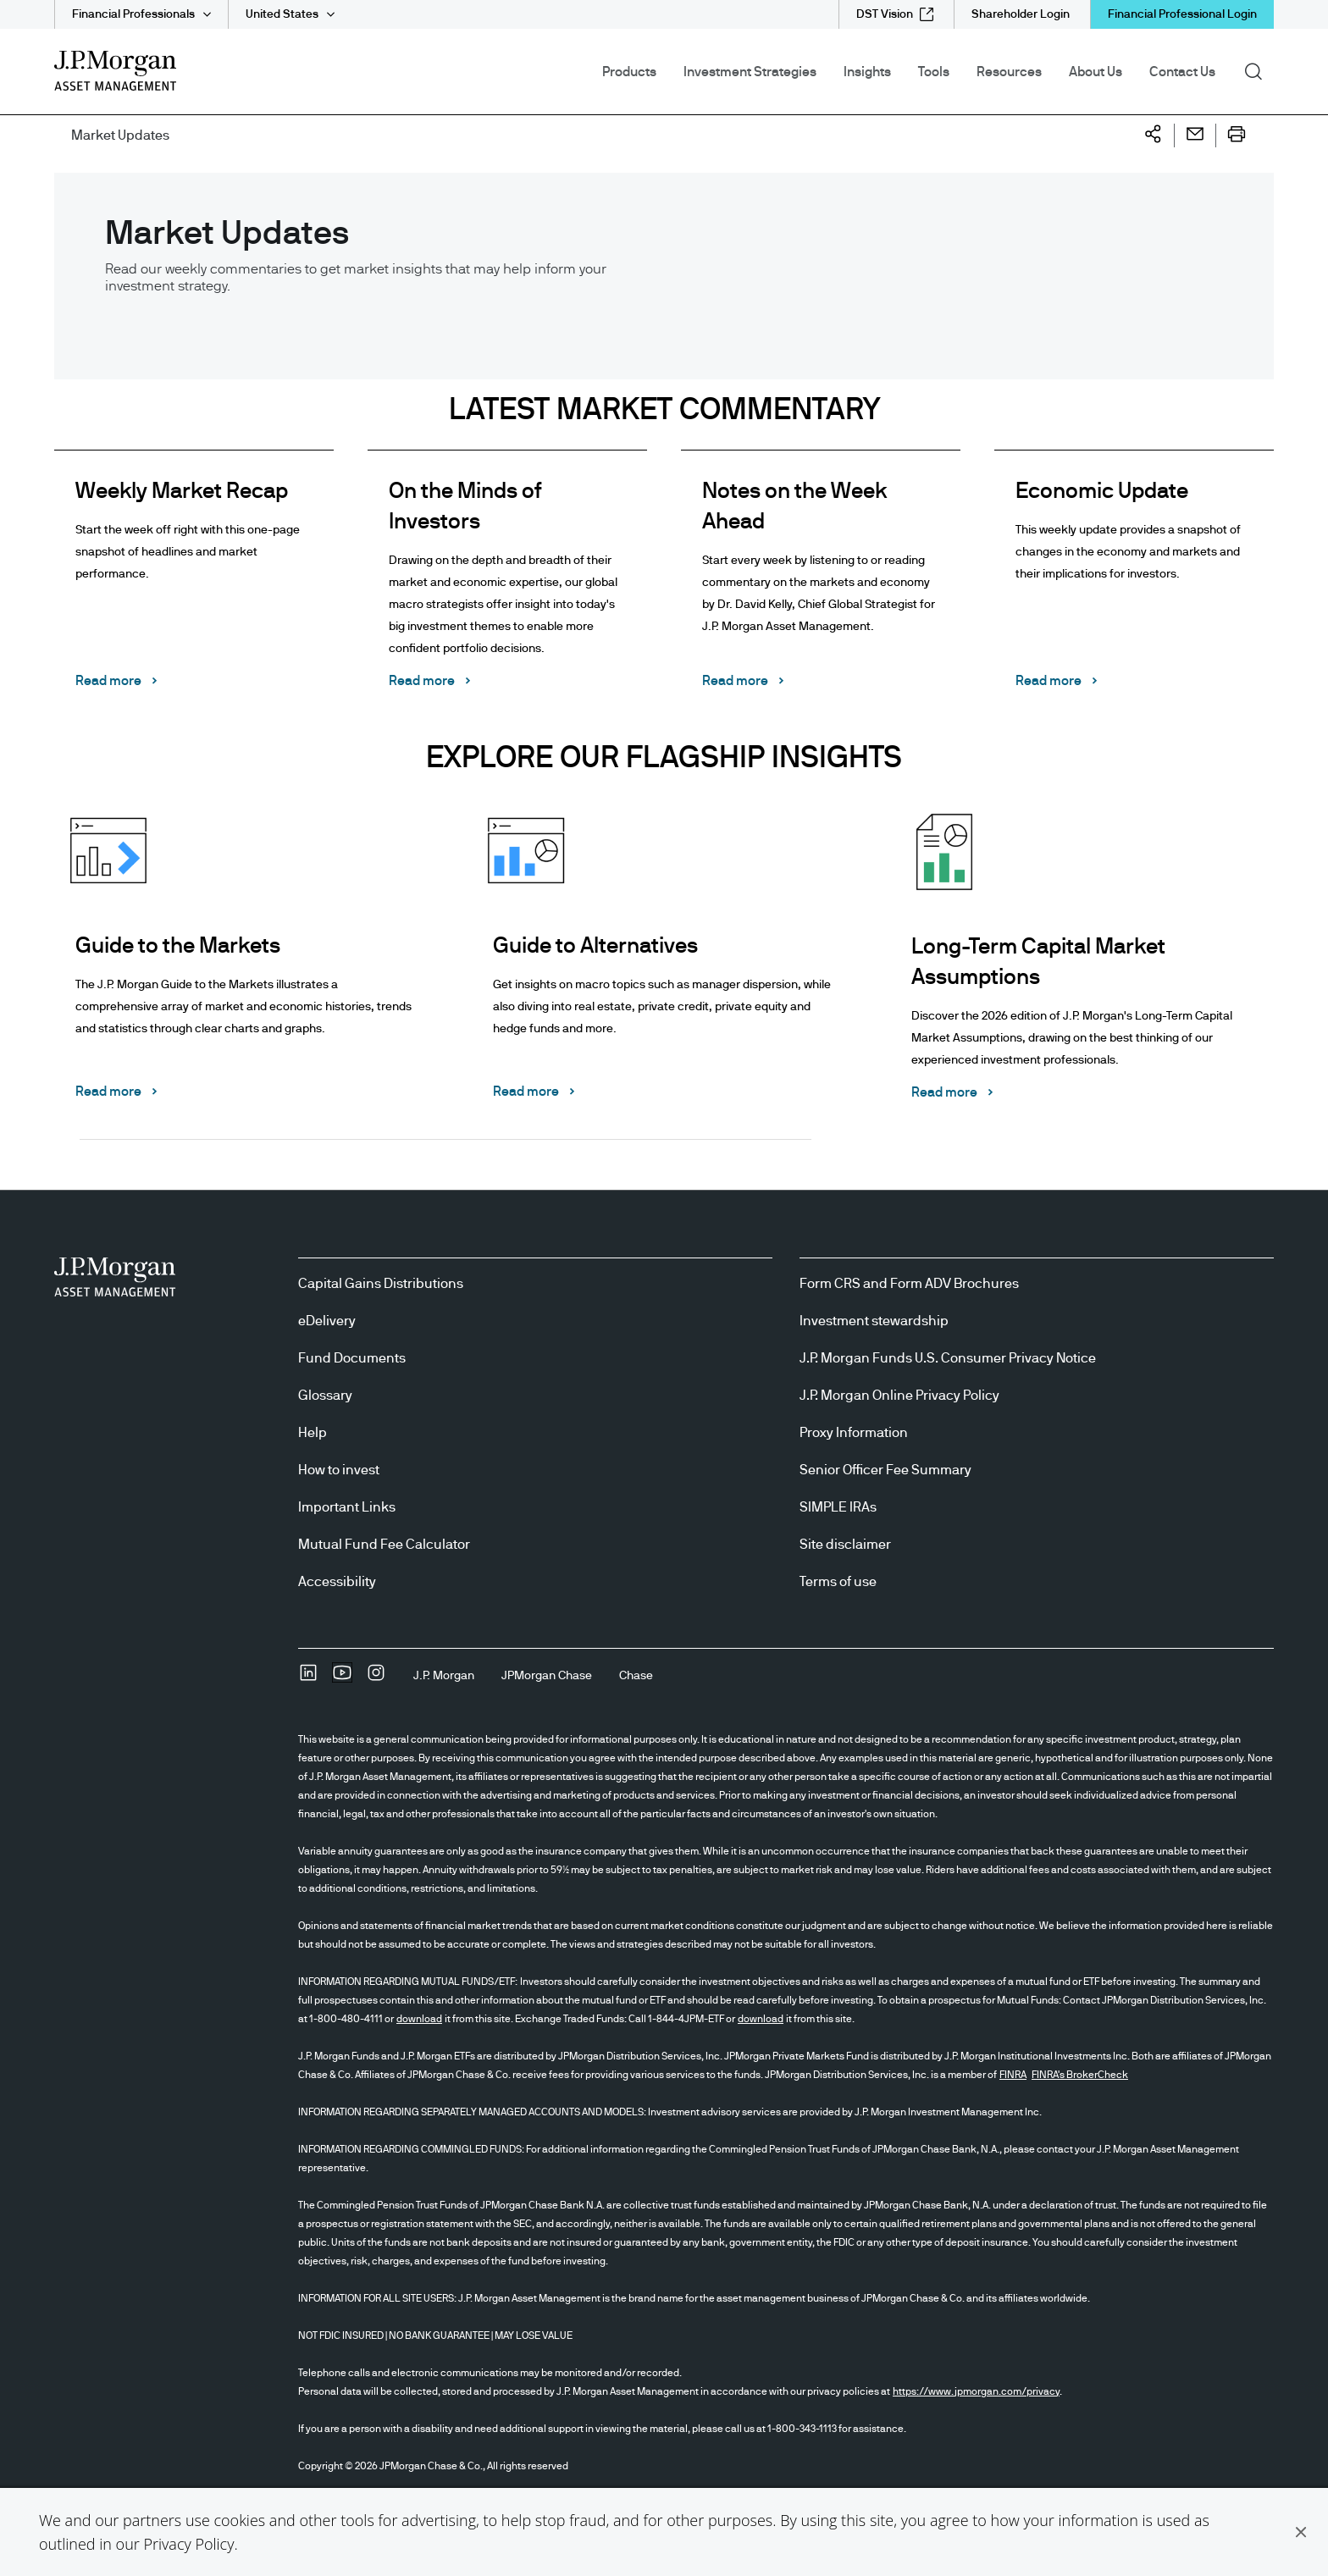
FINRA (1012, 2075)
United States (282, 14)
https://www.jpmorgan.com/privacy (976, 2391)
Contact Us (1182, 72)
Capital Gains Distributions (380, 1284)
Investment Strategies (749, 72)
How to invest (338, 1470)
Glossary (325, 1395)
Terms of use (838, 1582)
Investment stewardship (874, 1321)
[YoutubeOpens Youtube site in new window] (342, 1678)
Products (629, 72)
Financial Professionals (133, 14)
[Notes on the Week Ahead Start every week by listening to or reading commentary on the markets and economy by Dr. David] (820, 582)
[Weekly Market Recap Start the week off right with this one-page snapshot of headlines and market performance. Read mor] (194, 582)
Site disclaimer (845, 1544)
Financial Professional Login (1182, 14)
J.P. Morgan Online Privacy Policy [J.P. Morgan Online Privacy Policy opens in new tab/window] (899, 1395)
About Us (1095, 72)
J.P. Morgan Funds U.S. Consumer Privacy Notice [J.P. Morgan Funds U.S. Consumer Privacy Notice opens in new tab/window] (948, 1358)
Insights (867, 72)
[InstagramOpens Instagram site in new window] (376, 1678)
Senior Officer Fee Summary (885, 1470)
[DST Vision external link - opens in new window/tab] (894, 14)
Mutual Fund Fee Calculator (384, 1544)
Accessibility (337, 1582)
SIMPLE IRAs (838, 1507)
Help (312, 1433)
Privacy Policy (188, 2544)
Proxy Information (854, 1433)
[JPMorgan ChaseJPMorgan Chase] (547, 1676)
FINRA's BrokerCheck (1080, 2075)
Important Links (347, 1507)
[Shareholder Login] (1020, 14)
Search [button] (1259, 70)
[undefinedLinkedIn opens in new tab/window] (308, 1678)
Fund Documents (352, 1358)
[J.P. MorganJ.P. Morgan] (444, 1676)
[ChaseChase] (636, 1676)
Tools (933, 72)
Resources (1009, 72)
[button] (1301, 2532)
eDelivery (327, 1321)
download (419, 2019)
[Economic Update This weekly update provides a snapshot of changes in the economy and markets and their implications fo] (1134, 582)
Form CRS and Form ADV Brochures (909, 1284)
